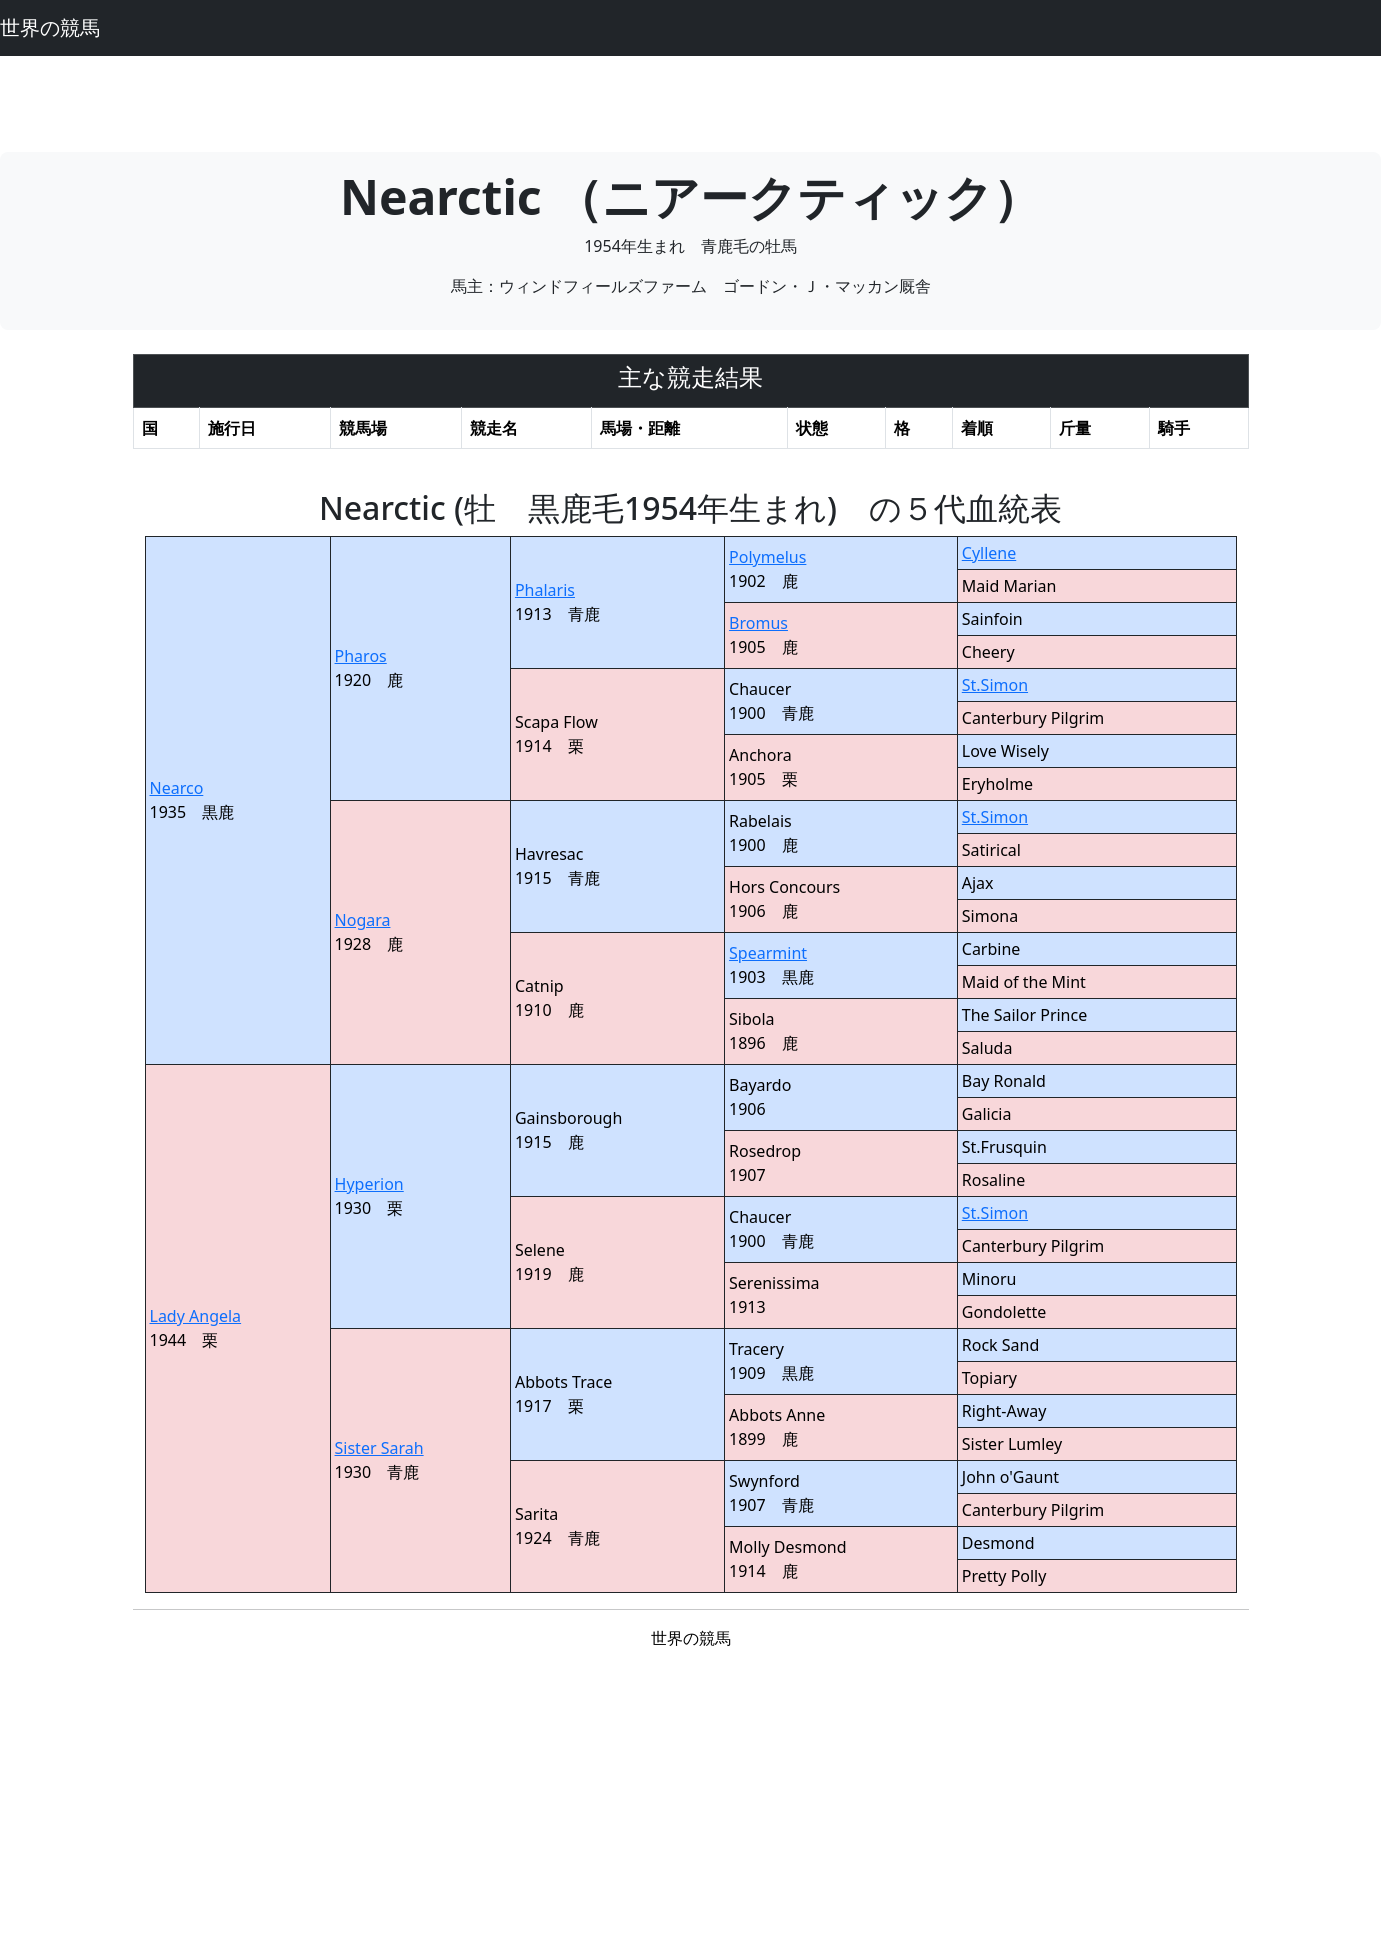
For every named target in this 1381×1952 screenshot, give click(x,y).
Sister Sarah (379, 1448)
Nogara (363, 920)
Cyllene (989, 553)
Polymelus (767, 557)
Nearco (177, 788)
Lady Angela (196, 1316)
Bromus (758, 623)
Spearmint (768, 953)
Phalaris (545, 590)
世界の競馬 (50, 27)
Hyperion (369, 1184)
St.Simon (995, 685)
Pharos (361, 656)
